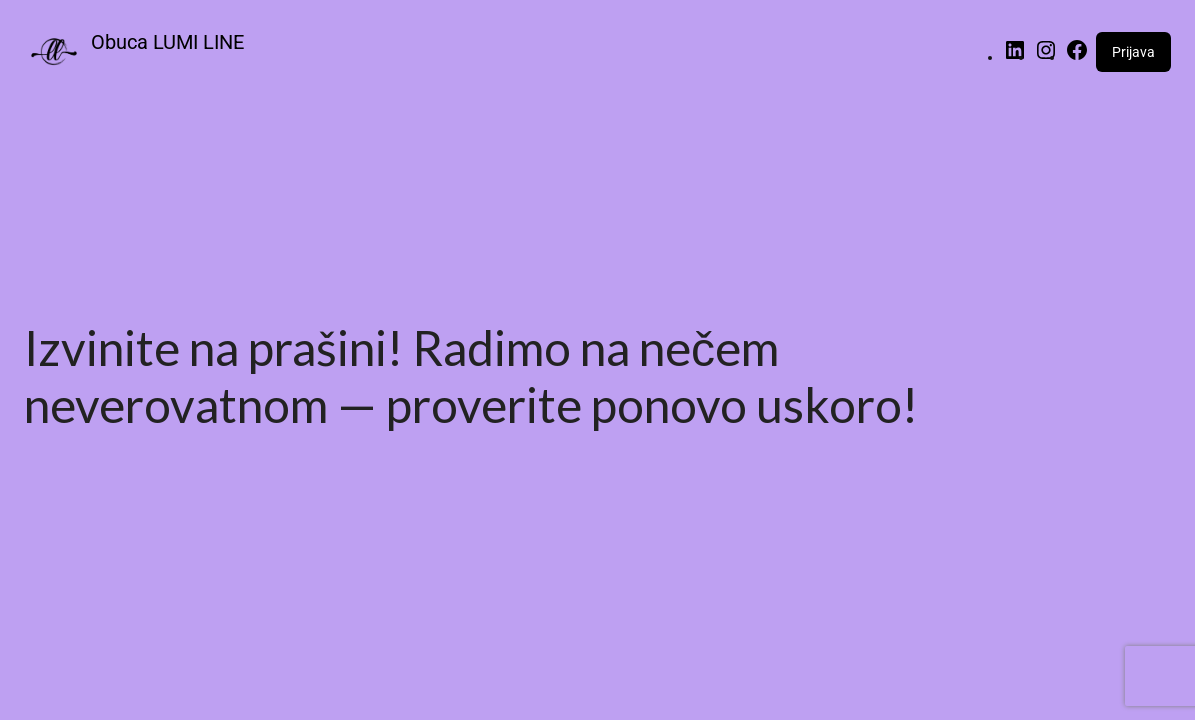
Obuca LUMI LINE (167, 42)
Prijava (1133, 52)
